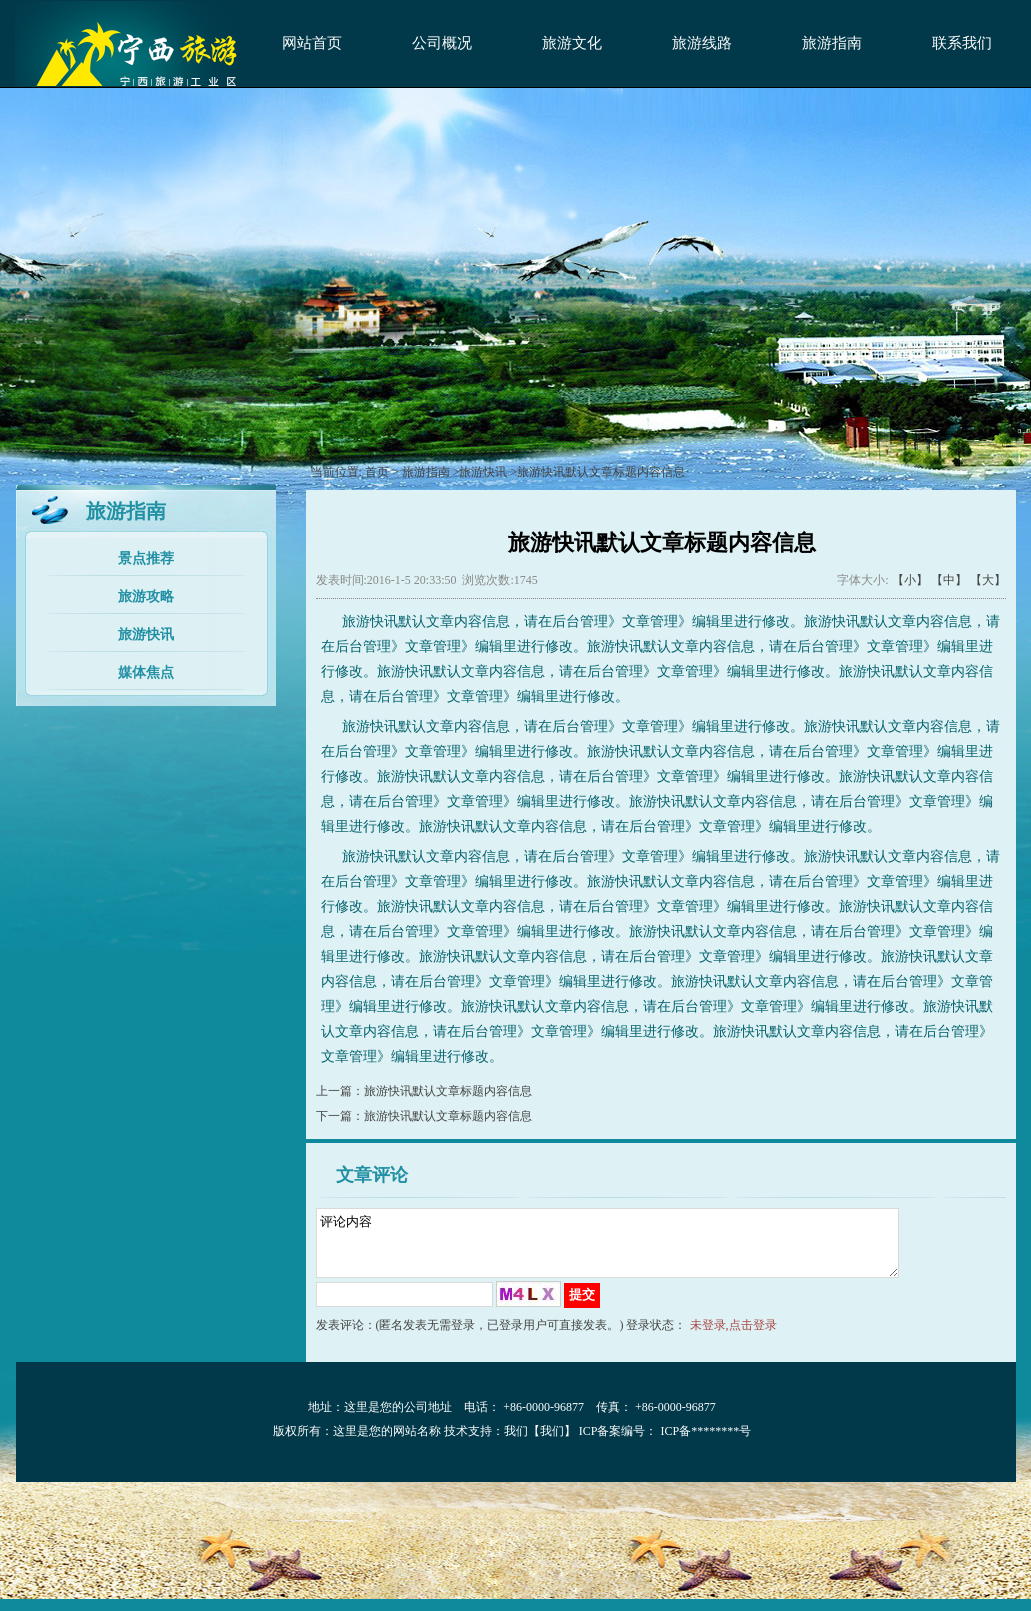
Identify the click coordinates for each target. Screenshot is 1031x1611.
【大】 (988, 580)
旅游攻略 (146, 596)
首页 (377, 472)
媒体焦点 (146, 672)
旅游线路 (702, 43)
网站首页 (312, 43)
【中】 (949, 580)
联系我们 (962, 43)
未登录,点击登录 (733, 1337)
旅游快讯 (146, 634)
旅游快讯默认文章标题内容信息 (448, 1091)
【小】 (910, 580)
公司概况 (442, 43)
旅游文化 (572, 43)
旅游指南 (832, 43)
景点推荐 (146, 558)
